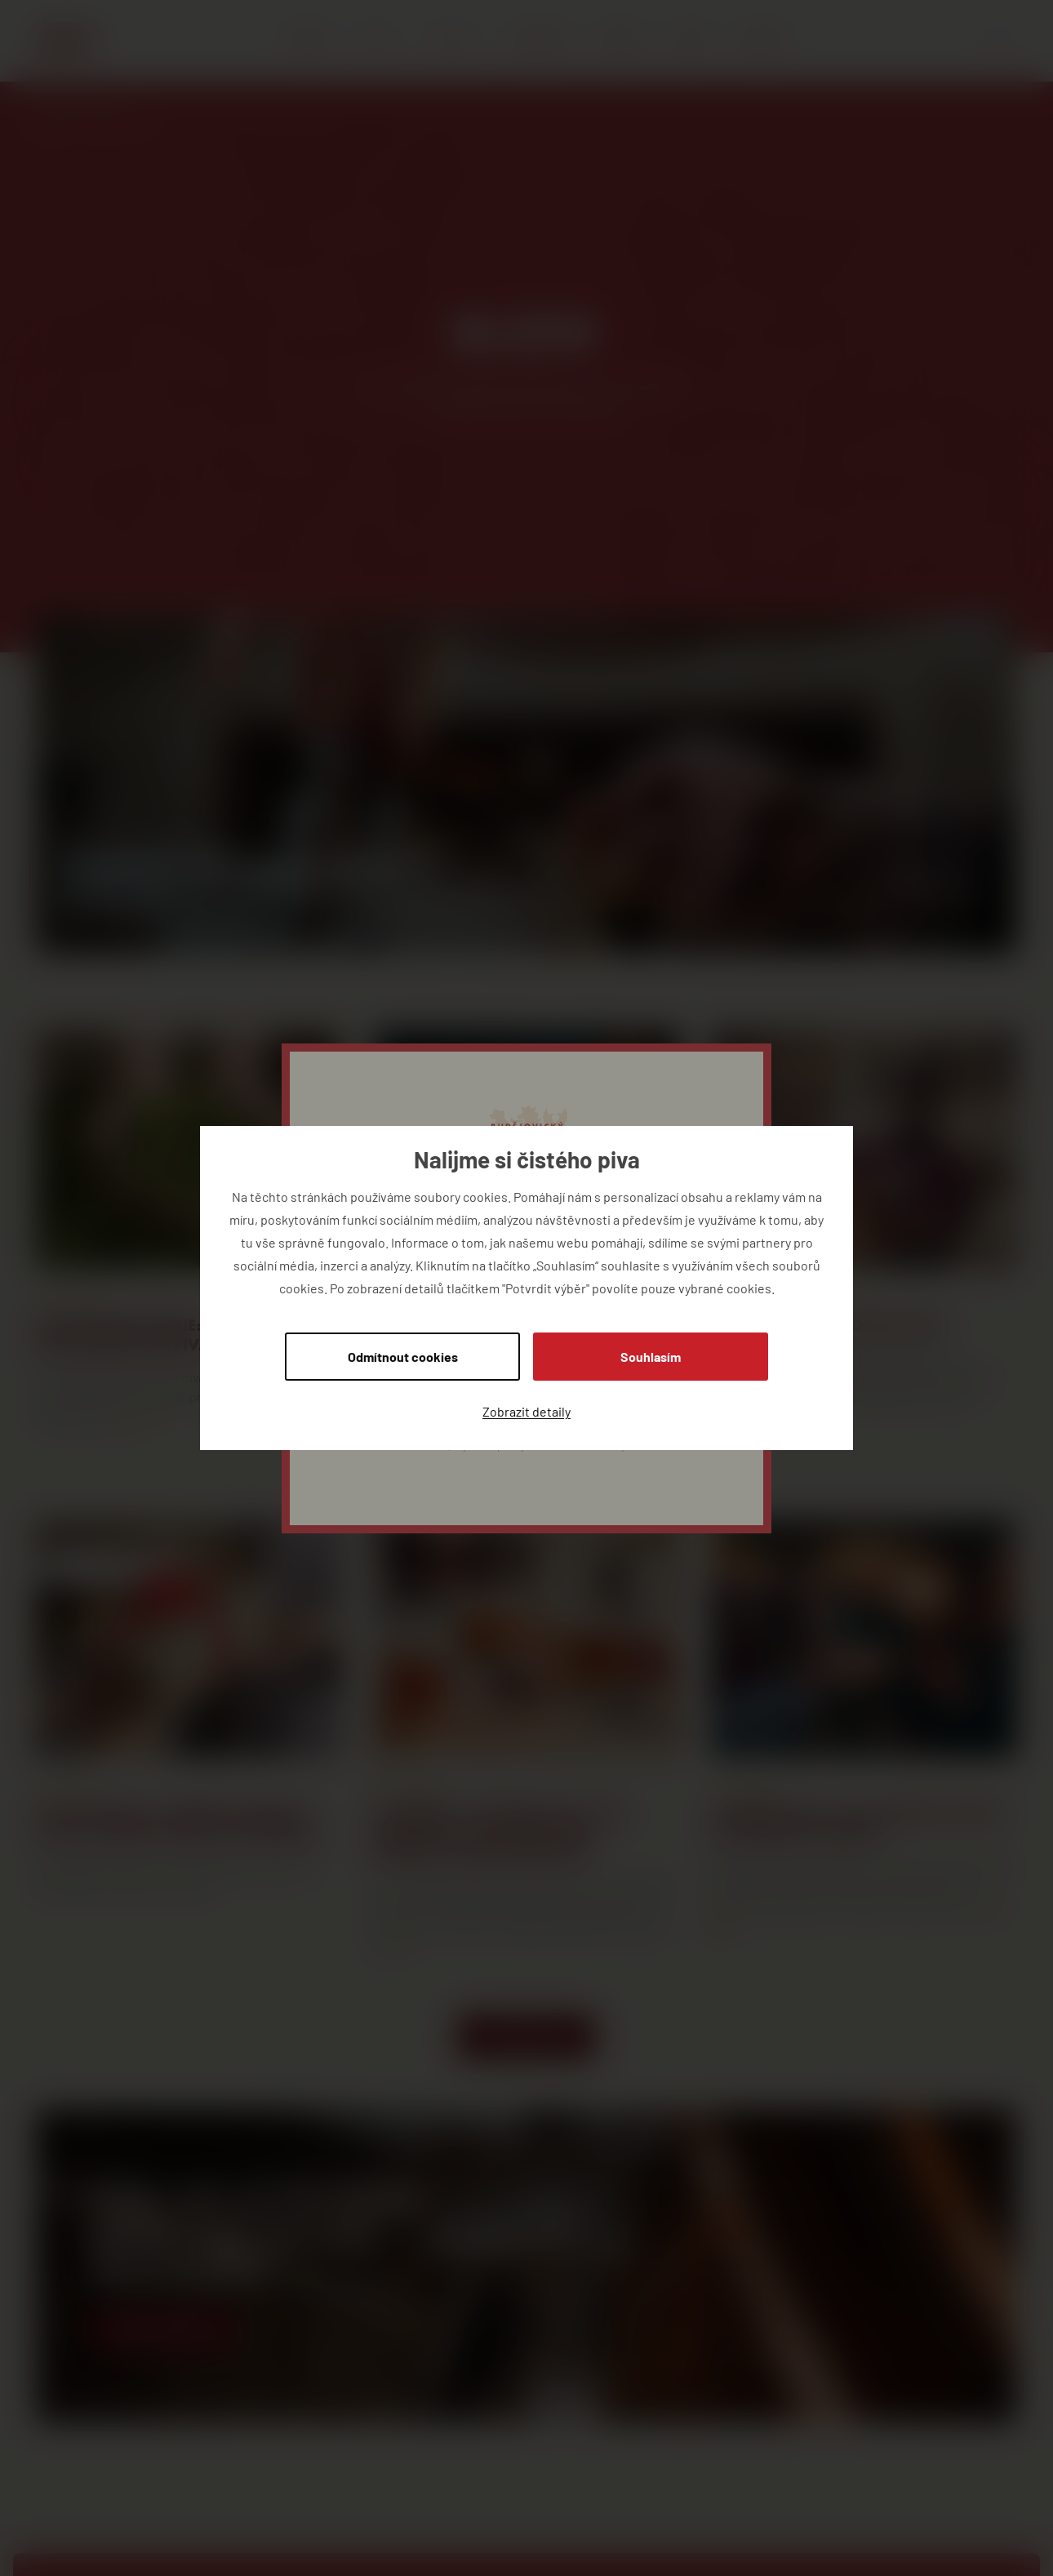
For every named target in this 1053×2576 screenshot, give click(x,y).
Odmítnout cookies (403, 1356)
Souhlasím (650, 1356)
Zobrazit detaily (526, 1411)
